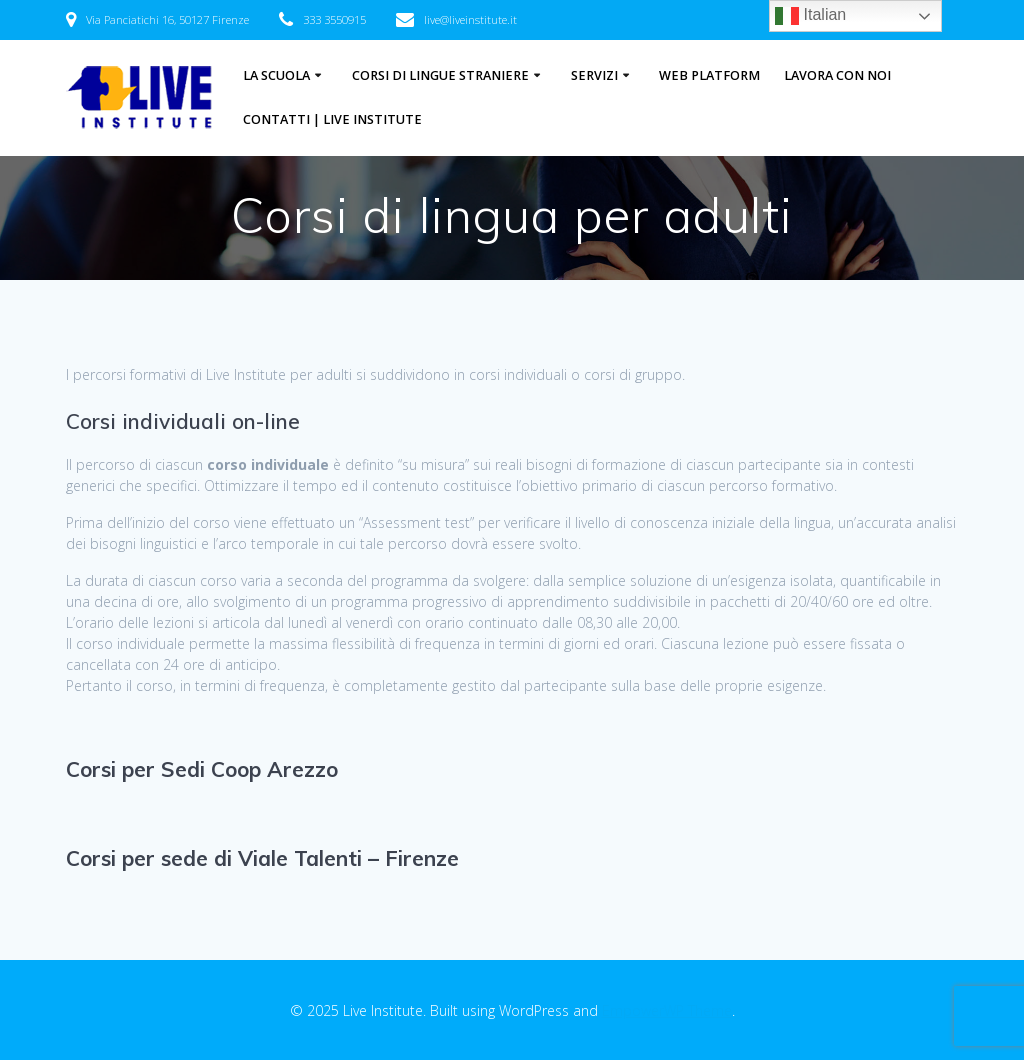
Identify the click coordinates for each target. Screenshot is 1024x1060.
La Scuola (276, 75)
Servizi (594, 75)
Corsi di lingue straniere (440, 75)
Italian (810, 16)
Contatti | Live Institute (332, 119)
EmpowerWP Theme (667, 1010)
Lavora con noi (837, 75)
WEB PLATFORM (709, 75)
